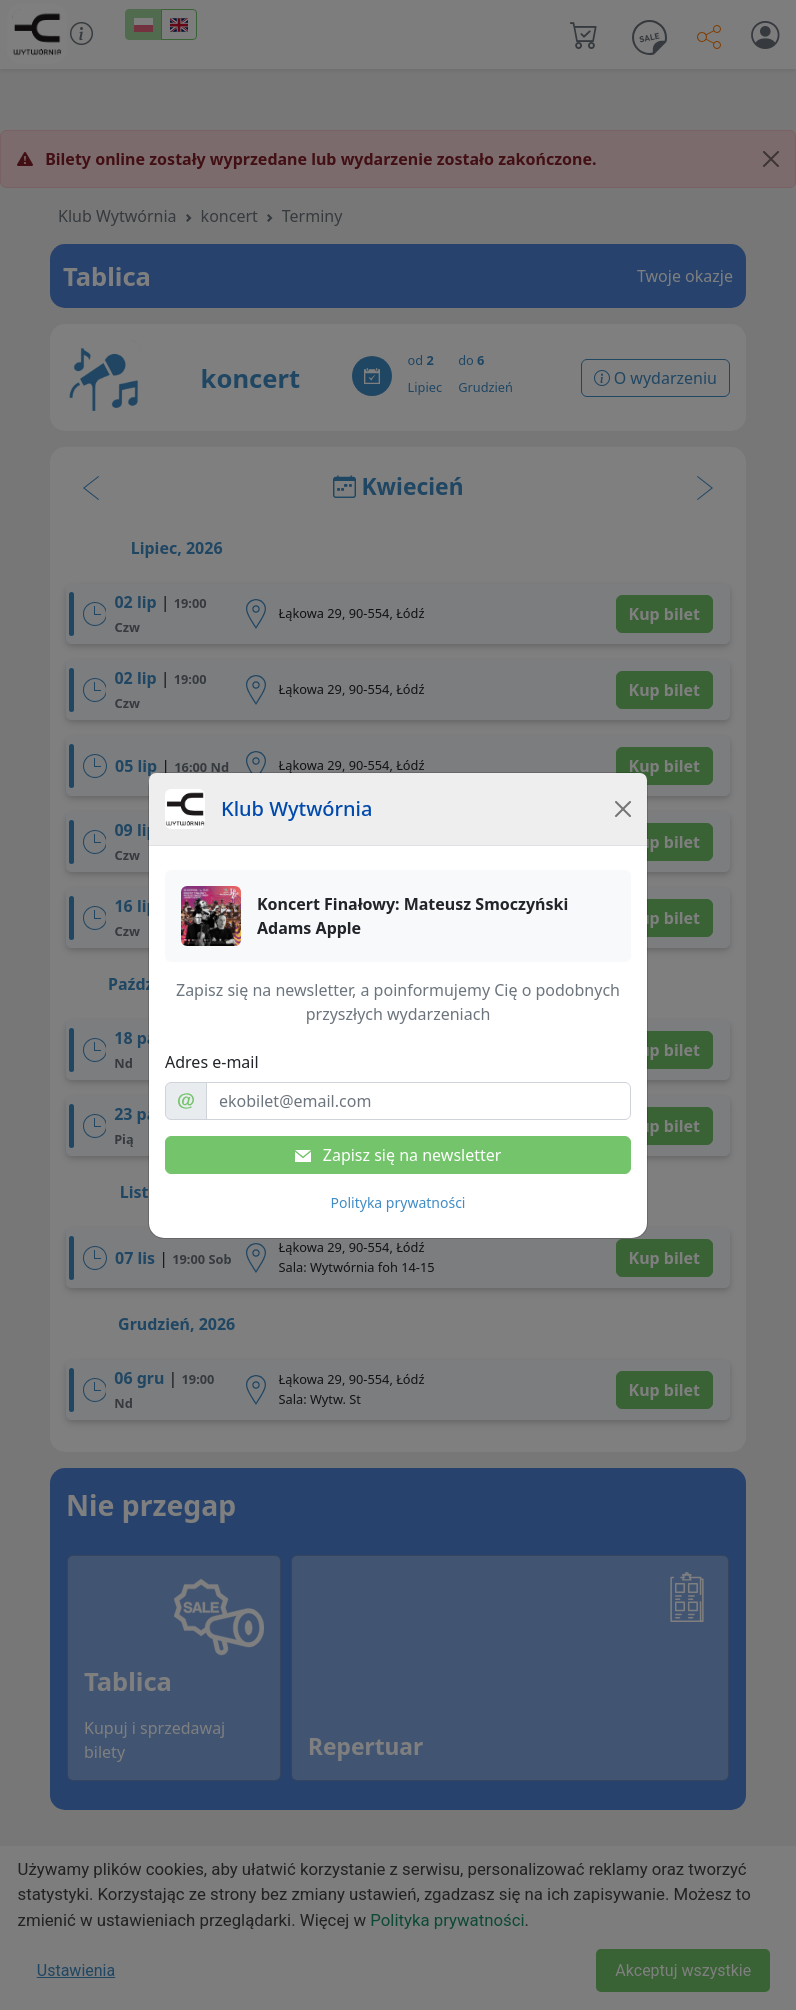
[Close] (623, 809)
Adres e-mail (212, 1062)
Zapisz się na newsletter (398, 1155)
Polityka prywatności (398, 1202)
